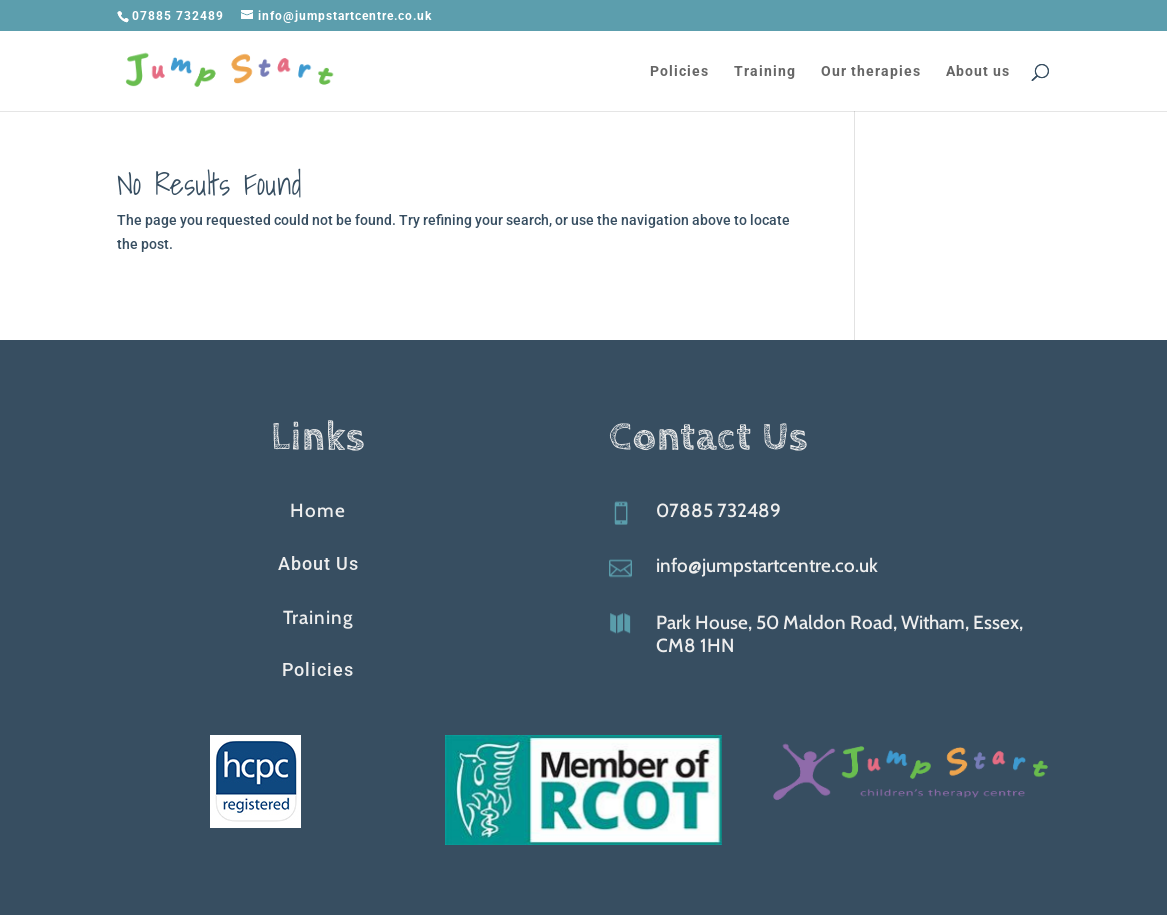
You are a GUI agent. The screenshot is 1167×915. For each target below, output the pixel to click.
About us (978, 71)
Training (765, 71)
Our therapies (871, 71)
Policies (679, 71)
